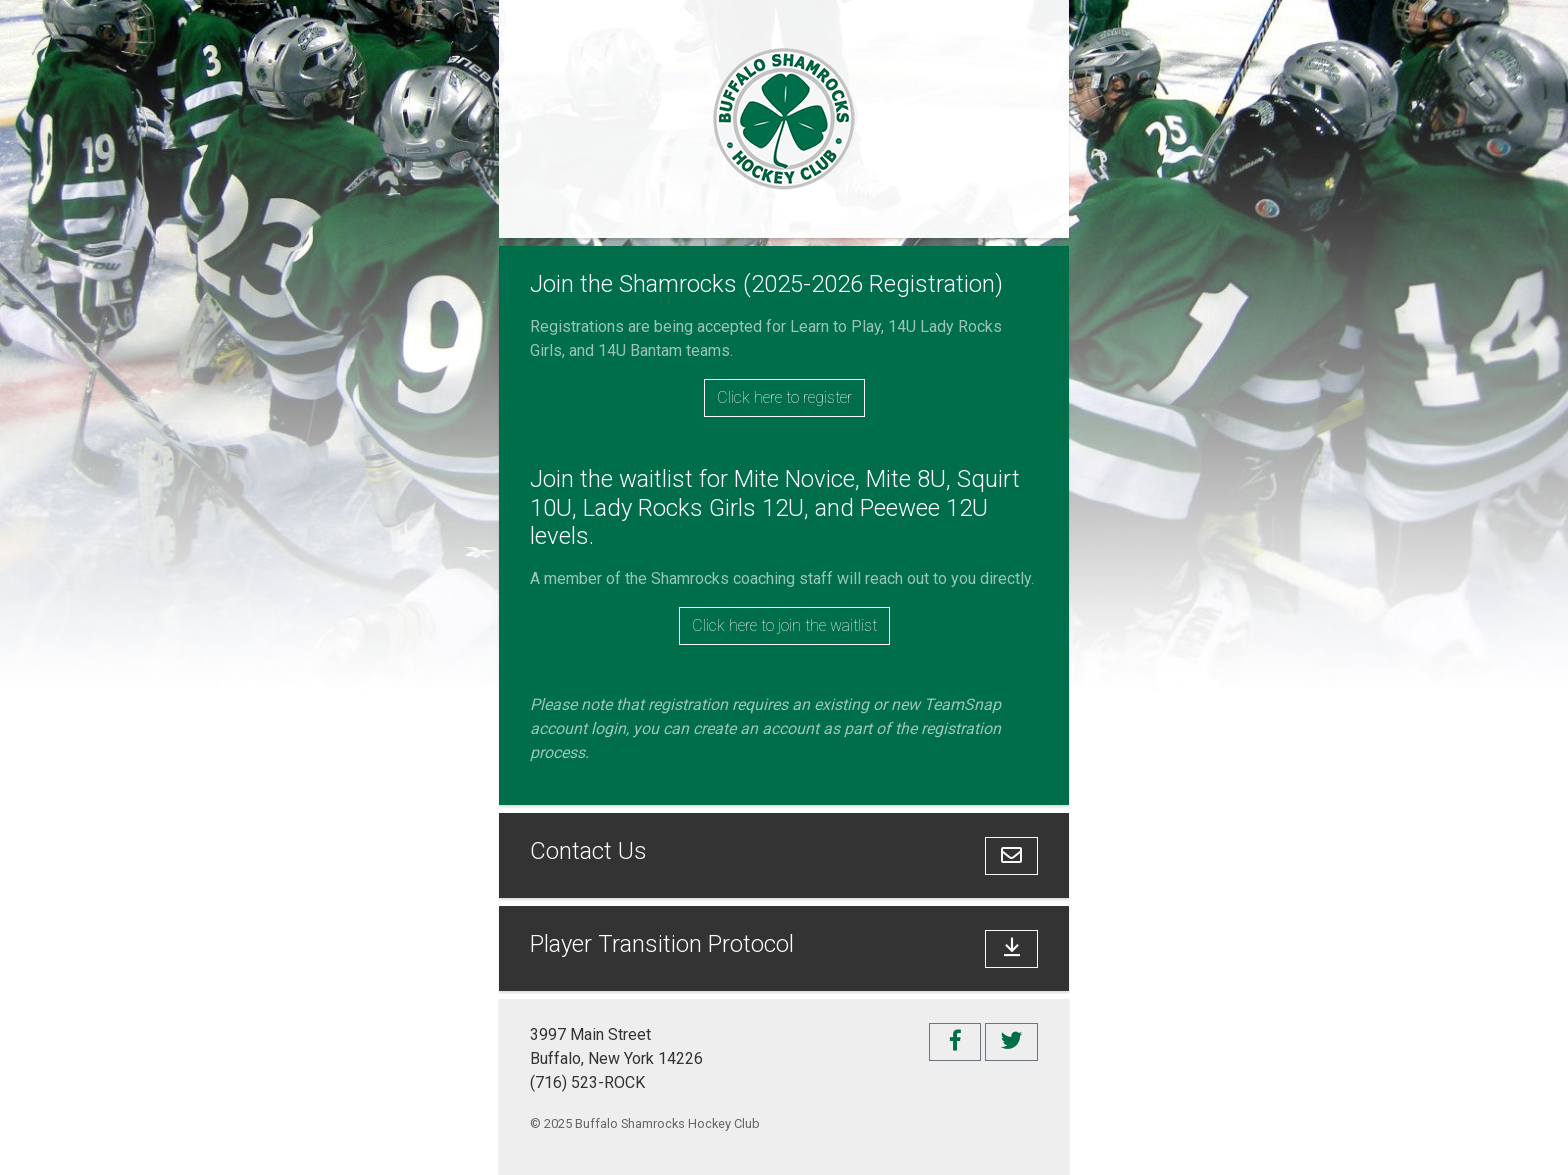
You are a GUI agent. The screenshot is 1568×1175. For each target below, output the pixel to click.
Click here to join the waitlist (784, 625)
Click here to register (784, 397)
